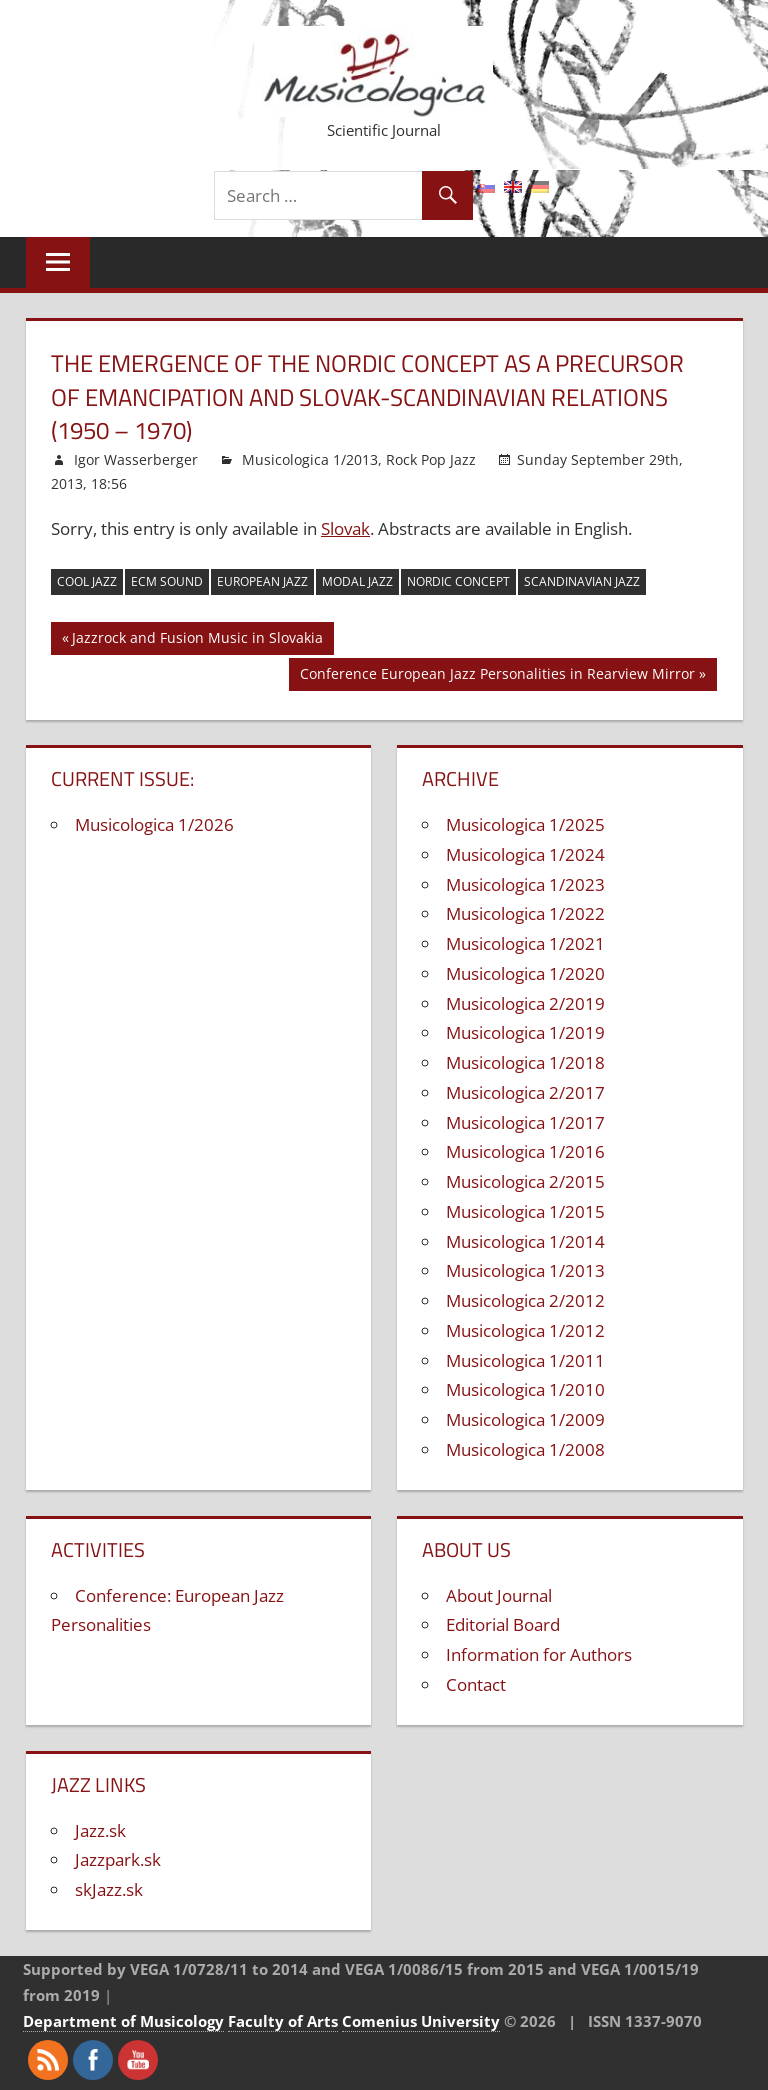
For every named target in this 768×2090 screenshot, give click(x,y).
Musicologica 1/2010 (525, 1389)
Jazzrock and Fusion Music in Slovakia (197, 640)
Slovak (345, 528)
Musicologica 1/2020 (525, 973)
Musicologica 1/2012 (525, 1330)
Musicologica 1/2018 (525, 1062)
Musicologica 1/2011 (525, 1360)
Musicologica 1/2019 (525, 1032)
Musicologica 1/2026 (154, 824)
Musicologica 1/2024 (525, 854)
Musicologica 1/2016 (525, 1151)
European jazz (262, 581)
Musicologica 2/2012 (525, 1300)
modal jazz (357, 581)
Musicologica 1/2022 (525, 913)
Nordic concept (458, 581)
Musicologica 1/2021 (525, 943)
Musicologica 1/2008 (525, 1449)
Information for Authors (539, 1654)
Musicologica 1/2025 (525, 824)
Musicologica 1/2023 (525, 884)
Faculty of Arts (283, 2021)
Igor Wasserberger (136, 459)
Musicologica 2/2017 (525, 1092)
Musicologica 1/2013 (310, 459)
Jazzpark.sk (118, 1859)
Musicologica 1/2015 (525, 1211)
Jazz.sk (100, 1830)
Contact (476, 1684)
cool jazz (87, 581)
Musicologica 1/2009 (525, 1419)
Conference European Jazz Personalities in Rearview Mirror (497, 676)
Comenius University (421, 2021)
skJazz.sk (109, 1889)
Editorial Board (503, 1624)
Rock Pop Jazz (431, 459)
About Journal (499, 1595)
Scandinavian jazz (582, 581)
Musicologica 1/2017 (525, 1122)
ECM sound (167, 581)
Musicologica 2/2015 (525, 1181)
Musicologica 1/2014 (525, 1241)
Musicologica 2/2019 (525, 1003)
